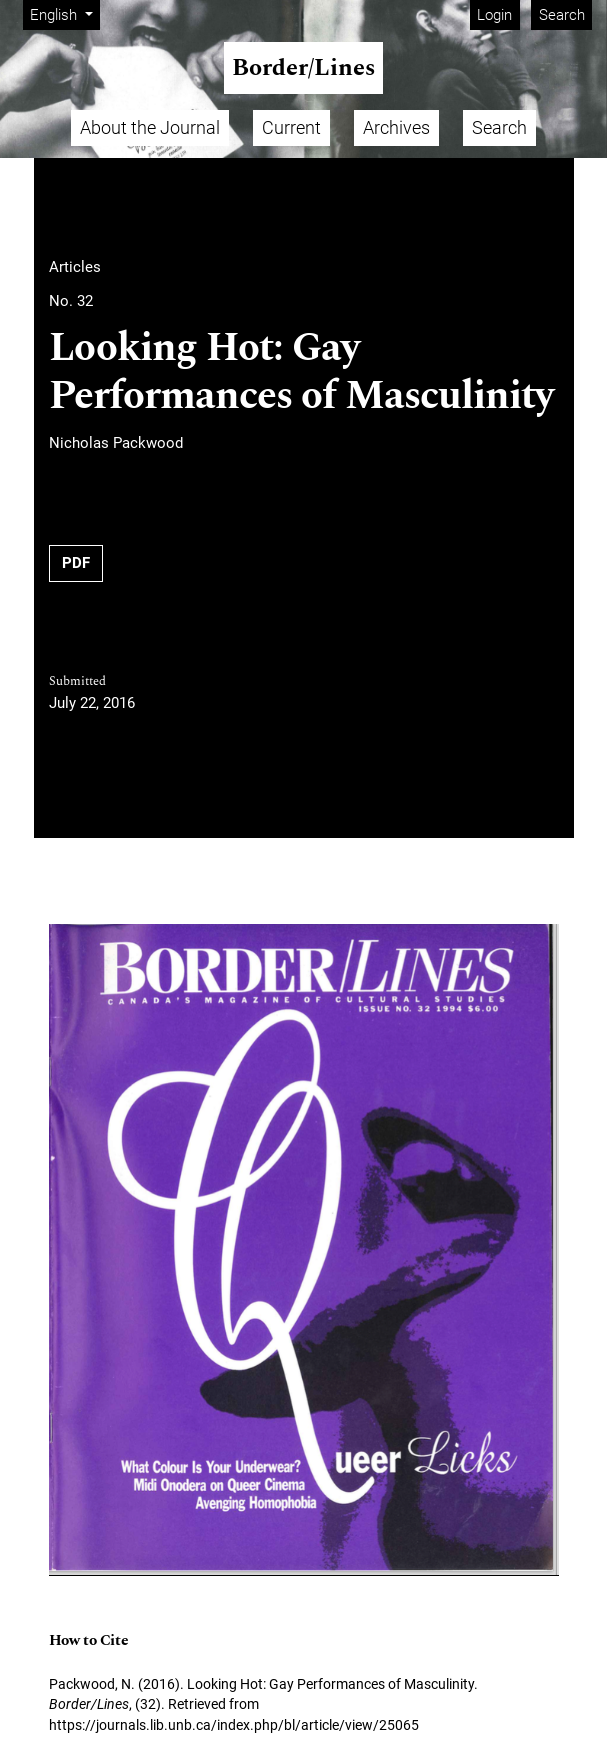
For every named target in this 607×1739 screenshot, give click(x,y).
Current (291, 127)
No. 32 (71, 301)
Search (562, 15)
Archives (396, 127)
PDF (76, 563)
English (64, 13)
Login (494, 15)
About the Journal (150, 127)
